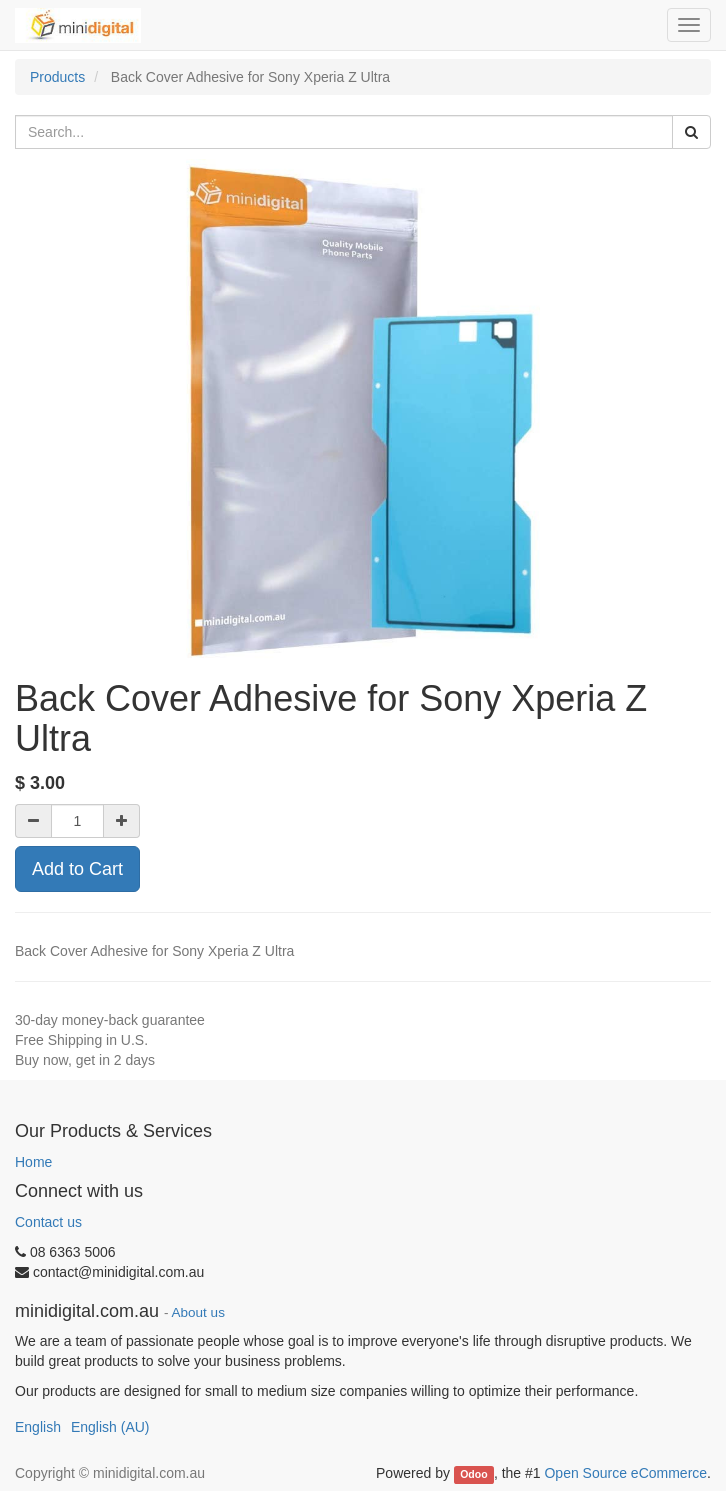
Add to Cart (77, 869)
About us (198, 1312)
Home (33, 1162)
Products (57, 77)
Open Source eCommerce (625, 1473)
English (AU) (110, 1427)
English (38, 1427)
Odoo (473, 1474)
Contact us (48, 1222)
